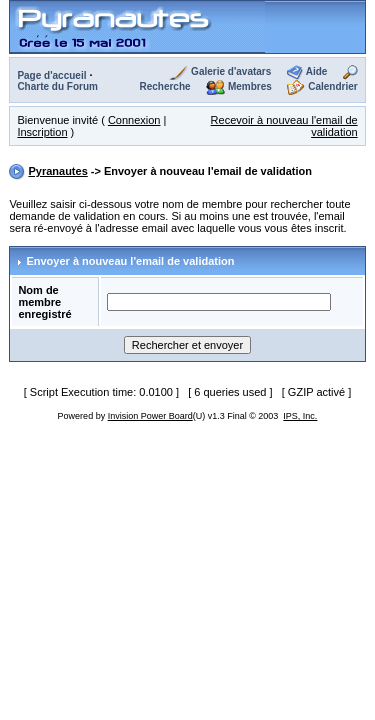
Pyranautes (57, 171)
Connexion (134, 120)
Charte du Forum (57, 86)
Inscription (42, 132)
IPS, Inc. (300, 416)
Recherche (164, 86)
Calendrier (332, 86)
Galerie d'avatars (231, 71)
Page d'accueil (51, 75)
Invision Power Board (150, 416)
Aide (317, 71)
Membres (250, 86)
